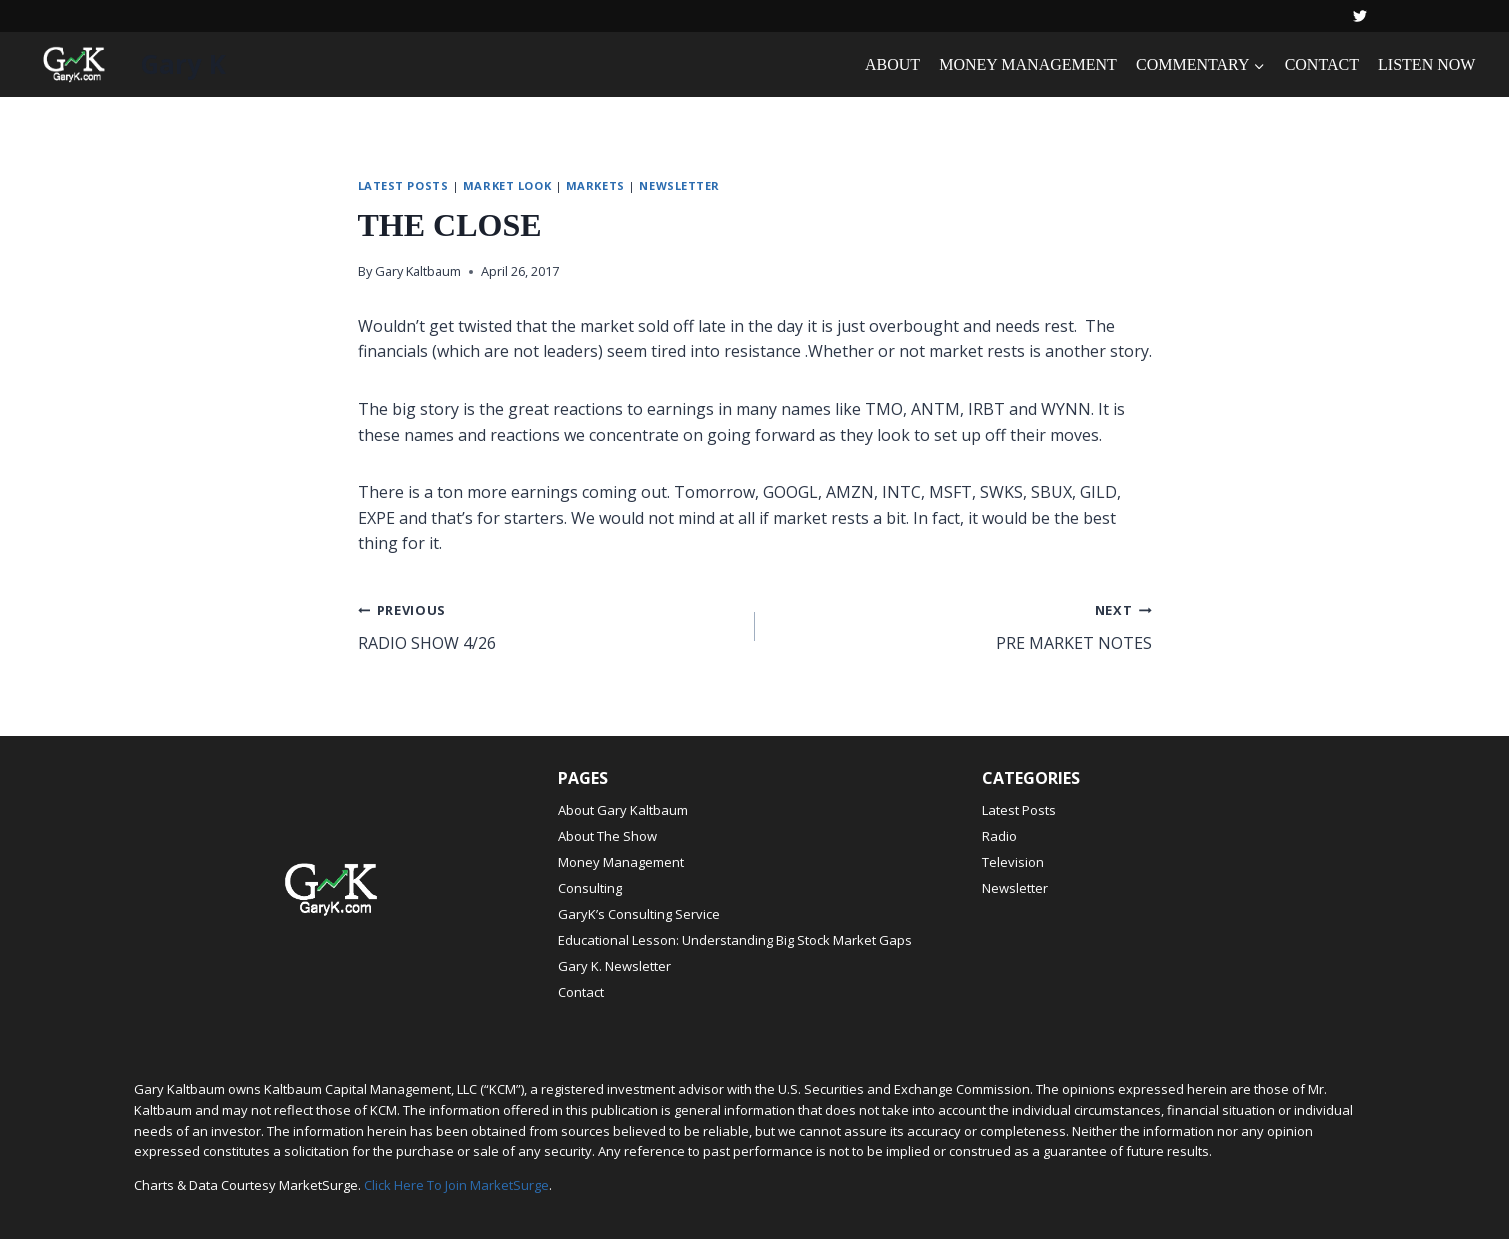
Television (1013, 862)
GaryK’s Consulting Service (639, 914)
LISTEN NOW (1426, 64)
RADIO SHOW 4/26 (548, 625)
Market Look (507, 185)
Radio (999, 836)
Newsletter (679, 185)
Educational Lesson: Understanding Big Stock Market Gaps (735, 940)
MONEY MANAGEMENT (1028, 64)
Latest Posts (403, 185)
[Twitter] (1360, 16)
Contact (581, 992)
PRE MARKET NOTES (961, 625)
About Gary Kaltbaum (623, 810)
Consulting (590, 888)
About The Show (607, 836)
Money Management (621, 862)
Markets (595, 185)
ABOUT (892, 64)
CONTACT (1322, 64)
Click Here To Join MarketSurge (456, 1185)
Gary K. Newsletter (614, 966)
